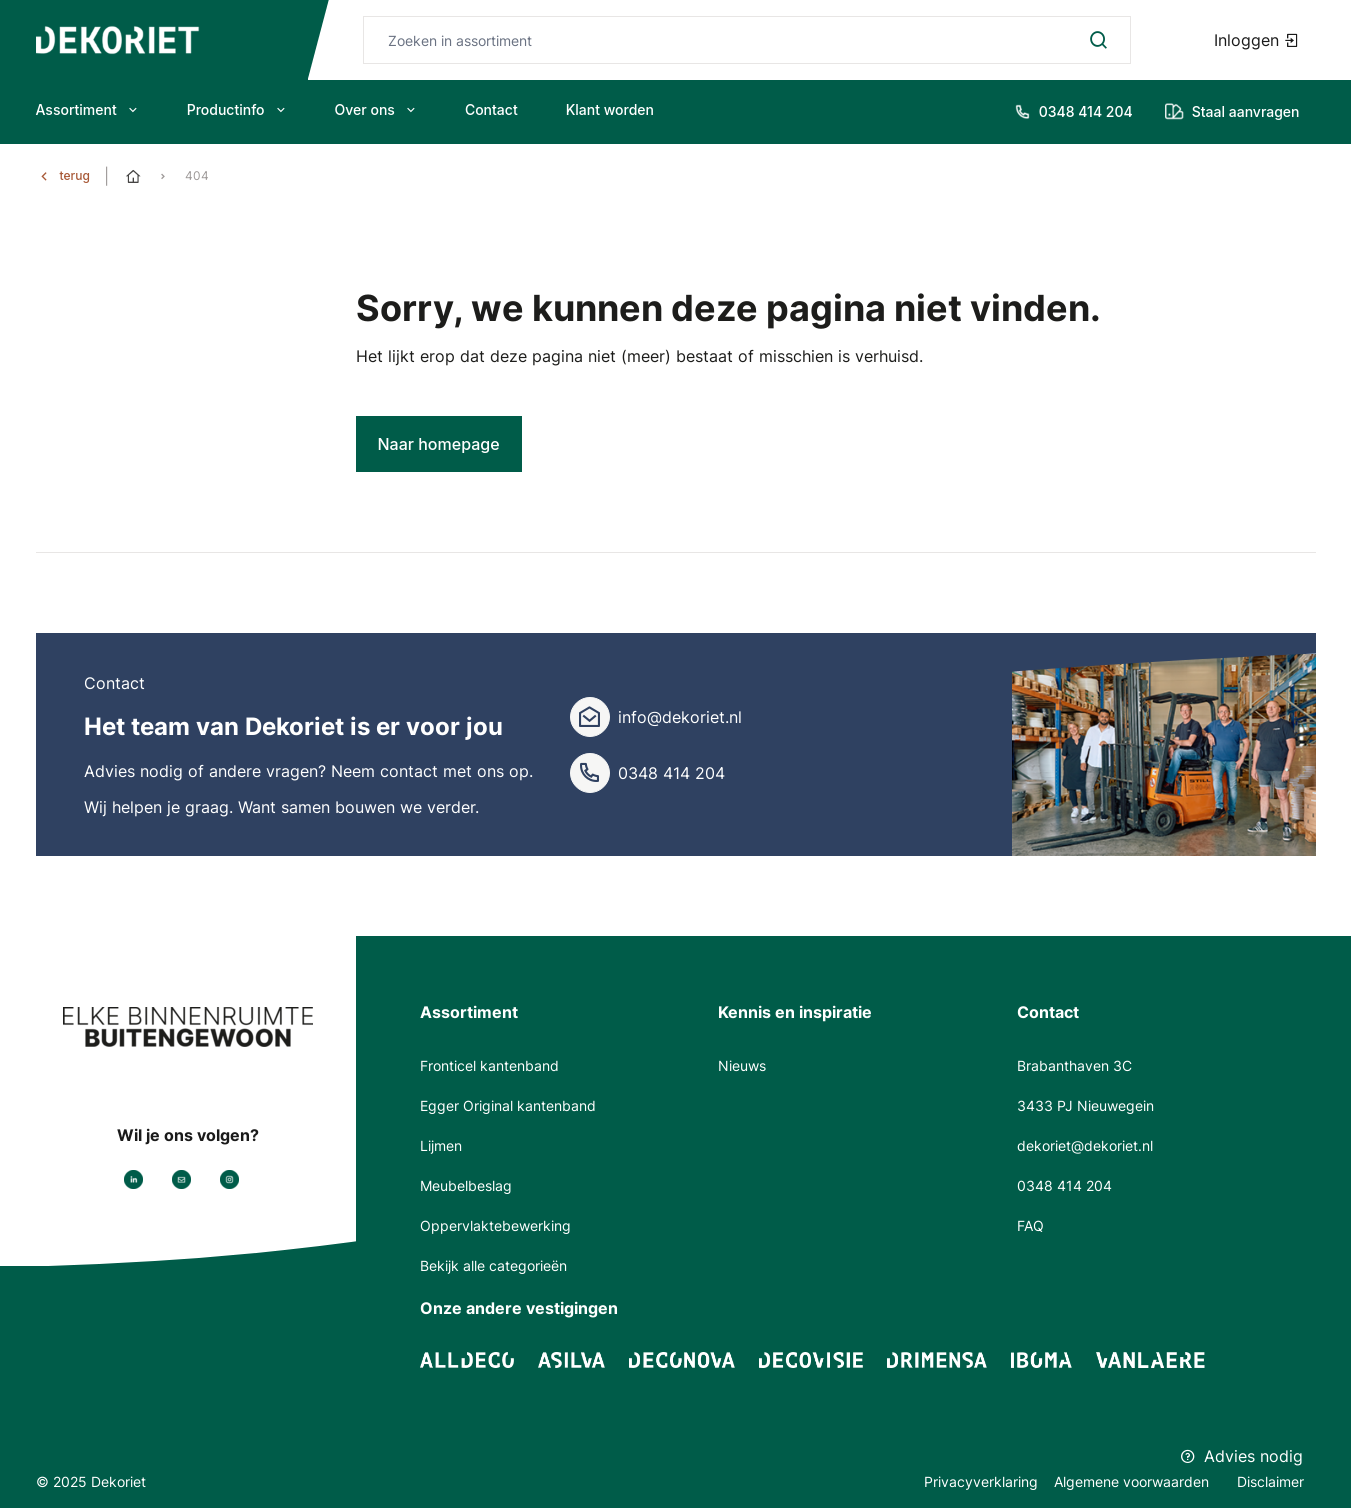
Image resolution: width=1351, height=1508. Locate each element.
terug (75, 175)
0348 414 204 (671, 773)
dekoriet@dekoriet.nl (1085, 1145)
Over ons (376, 109)
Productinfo (237, 109)
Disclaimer (1270, 1481)
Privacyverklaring (981, 1481)
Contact (491, 109)
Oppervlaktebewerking (495, 1225)
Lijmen (441, 1145)
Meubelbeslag (466, 1185)
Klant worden (610, 109)
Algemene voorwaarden (1133, 1481)
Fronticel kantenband (489, 1065)
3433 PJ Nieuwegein (1085, 1105)
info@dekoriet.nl (680, 717)
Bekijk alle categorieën (493, 1265)
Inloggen (1257, 40)
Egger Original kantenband (508, 1105)
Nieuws (742, 1065)
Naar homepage (439, 444)
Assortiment (87, 109)
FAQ (1030, 1225)
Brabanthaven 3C (1074, 1065)
